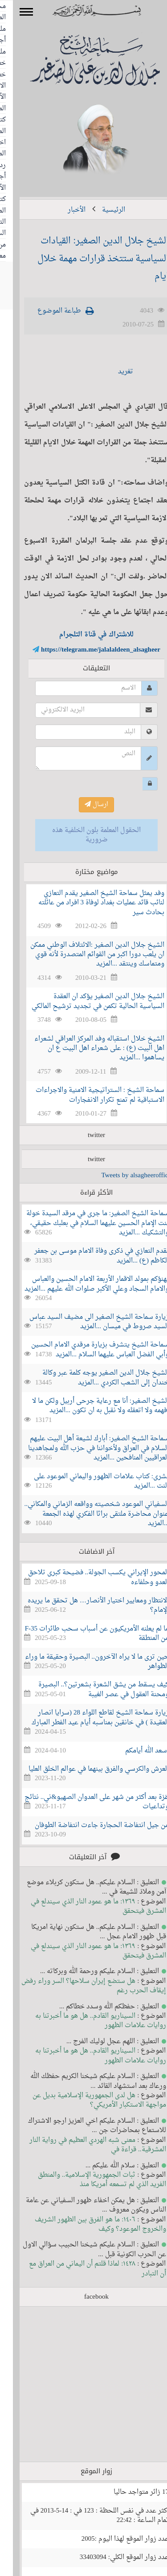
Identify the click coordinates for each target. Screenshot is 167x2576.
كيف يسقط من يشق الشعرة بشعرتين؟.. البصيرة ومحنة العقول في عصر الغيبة (90, 1689)
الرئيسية (100, 210)
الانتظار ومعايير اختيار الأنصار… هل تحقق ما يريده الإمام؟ (85, 1605)
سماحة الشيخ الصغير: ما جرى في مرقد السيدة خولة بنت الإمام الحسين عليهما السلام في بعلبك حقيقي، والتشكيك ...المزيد (84, 1223)
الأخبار (64, 210)
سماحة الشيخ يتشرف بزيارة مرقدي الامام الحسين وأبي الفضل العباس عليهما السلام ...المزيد (87, 1349)
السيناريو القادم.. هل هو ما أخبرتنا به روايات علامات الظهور (87, 2021)
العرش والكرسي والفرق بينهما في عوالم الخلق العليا (86, 1769)
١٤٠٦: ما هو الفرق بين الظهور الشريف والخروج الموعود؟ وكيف (87, 2224)
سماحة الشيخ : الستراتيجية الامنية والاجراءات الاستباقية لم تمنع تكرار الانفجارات (87, 1095)
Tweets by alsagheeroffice (123, 1175)
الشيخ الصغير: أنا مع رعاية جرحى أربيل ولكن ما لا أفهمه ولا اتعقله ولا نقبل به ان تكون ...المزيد (87, 1406)
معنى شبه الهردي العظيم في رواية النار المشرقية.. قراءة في (84, 2145)
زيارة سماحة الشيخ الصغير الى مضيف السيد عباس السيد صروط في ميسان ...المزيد (86, 1322)
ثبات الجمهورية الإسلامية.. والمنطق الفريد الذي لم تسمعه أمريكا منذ (89, 2180)
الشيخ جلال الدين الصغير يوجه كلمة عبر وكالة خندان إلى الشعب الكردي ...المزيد (92, 1378)
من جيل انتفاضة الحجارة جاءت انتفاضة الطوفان (89, 1825)
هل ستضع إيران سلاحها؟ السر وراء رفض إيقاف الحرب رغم (80, 1986)
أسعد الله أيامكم (134, 1750)
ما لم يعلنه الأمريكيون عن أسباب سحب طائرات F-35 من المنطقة (84, 1634)
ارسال (83, 805)
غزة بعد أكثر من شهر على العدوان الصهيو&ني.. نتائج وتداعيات (84, 1802)
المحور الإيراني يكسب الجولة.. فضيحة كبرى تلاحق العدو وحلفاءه (85, 1577)
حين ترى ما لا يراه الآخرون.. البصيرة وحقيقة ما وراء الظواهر (84, 1662)
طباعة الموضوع (46, 311)
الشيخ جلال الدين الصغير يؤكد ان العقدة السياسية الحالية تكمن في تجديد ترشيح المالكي (85, 1001)
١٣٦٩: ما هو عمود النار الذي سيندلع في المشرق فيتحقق (85, 1906)
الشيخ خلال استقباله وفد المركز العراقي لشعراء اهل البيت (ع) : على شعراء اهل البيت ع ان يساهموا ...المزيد (86, 1049)
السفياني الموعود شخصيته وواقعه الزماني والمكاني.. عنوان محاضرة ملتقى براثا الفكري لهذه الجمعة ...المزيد (84, 1514)
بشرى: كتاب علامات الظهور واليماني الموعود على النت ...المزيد (88, 1481)
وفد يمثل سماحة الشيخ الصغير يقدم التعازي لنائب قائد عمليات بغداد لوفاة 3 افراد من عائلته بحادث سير (88, 903)
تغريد (112, 371)
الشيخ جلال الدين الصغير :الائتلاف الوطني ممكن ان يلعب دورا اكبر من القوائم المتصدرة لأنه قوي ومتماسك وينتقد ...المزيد (84, 955)
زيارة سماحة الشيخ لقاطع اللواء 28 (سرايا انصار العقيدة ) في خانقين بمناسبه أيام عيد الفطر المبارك (87, 1717)
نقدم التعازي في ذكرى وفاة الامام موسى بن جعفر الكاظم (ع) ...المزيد (88, 1256)
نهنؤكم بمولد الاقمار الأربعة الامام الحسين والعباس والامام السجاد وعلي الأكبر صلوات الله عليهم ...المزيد (84, 1284)
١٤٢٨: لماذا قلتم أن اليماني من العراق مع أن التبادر (84, 2269)
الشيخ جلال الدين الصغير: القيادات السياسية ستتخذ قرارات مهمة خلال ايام (90, 259)
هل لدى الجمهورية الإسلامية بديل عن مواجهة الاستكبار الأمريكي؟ (86, 2100)
